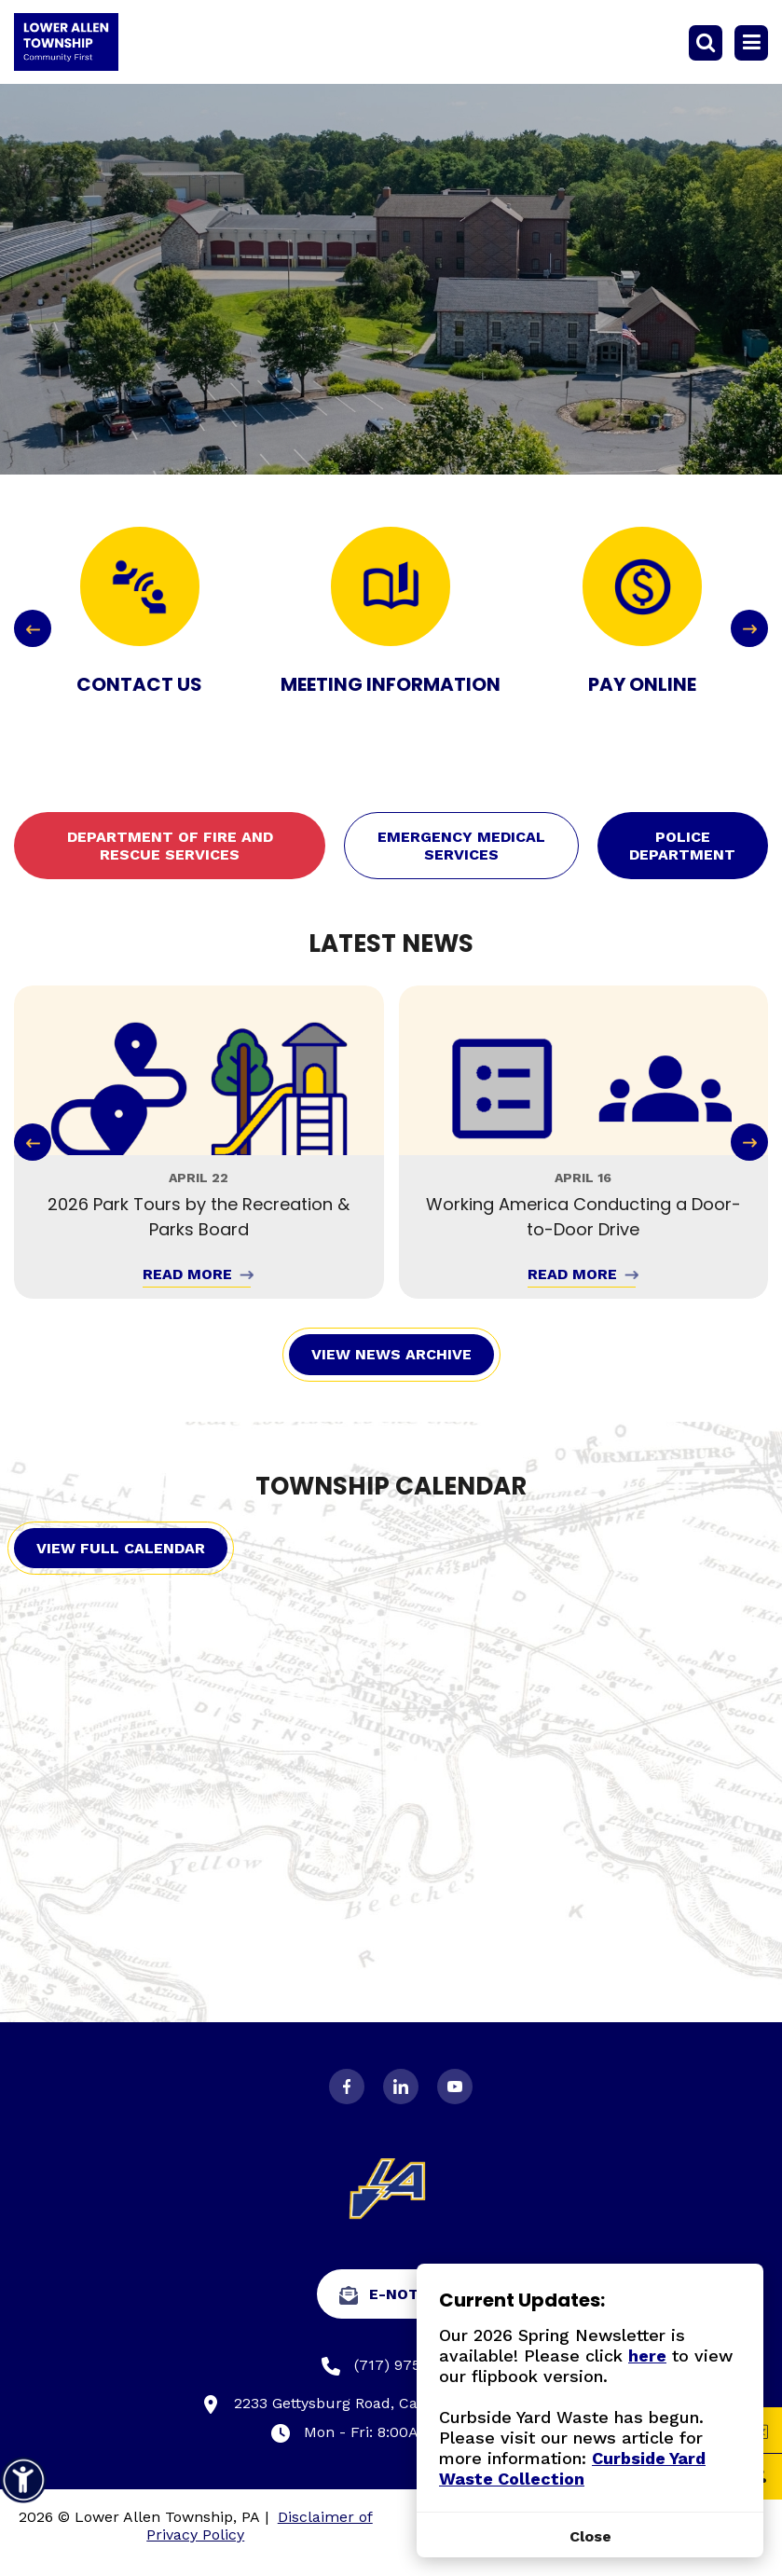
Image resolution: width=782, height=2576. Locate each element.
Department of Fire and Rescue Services (170, 845)
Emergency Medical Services (461, 845)
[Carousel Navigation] (391, 628)
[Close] (590, 2537)
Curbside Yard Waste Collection (572, 2468)
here (647, 2355)
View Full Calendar (120, 1548)
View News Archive (391, 1354)
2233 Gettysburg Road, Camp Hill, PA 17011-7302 (391, 2404)
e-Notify (391, 2295)
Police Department (682, 845)
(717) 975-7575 (391, 2366)
